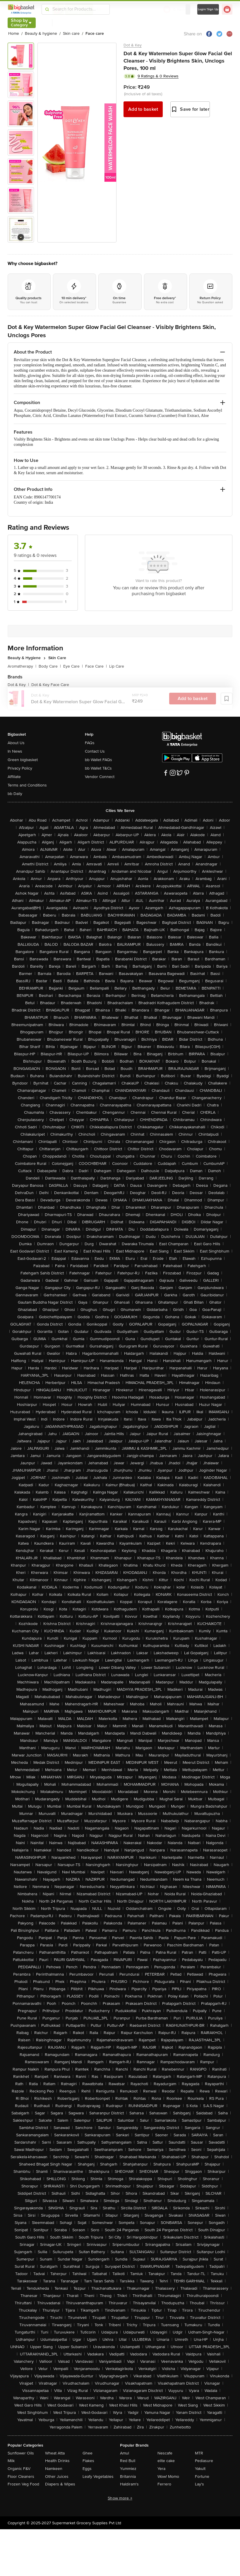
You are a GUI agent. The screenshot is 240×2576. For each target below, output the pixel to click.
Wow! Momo (168, 2476)
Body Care (50, 666)
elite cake (166, 2460)
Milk (11, 2460)
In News (15, 751)
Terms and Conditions (27, 785)
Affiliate (14, 776)
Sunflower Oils (21, 2453)
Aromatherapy (22, 666)
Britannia (128, 2476)
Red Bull (127, 2460)
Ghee (87, 2453)
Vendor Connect (99, 776)
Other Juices (56, 2476)
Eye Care (73, 666)
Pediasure (204, 2460)
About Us (16, 742)
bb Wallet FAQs (98, 759)
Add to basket (143, 109)
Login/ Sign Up (208, 9)
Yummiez (128, 2468)
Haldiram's (129, 2484)
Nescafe (164, 2453)
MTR (199, 2453)
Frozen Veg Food (23, 2484)
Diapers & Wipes (60, 2484)
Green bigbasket (23, 759)
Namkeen (53, 2468)
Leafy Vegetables (98, 2476)
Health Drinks (57, 2460)
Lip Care (116, 666)
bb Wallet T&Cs (98, 768)
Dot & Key (133, 45)
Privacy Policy (20, 768)
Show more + (120, 2498)
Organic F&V (19, 2468)
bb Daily (15, 793)
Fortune (202, 2476)
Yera (161, 2468)
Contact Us (95, 751)
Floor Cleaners (21, 2476)
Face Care (96, 666)
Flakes (88, 2460)
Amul (124, 2453)
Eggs (87, 2468)
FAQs (90, 742)
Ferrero (164, 2484)
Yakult (200, 2468)
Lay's (199, 2484)
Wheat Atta (55, 2453)
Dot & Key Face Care (50, 684)
